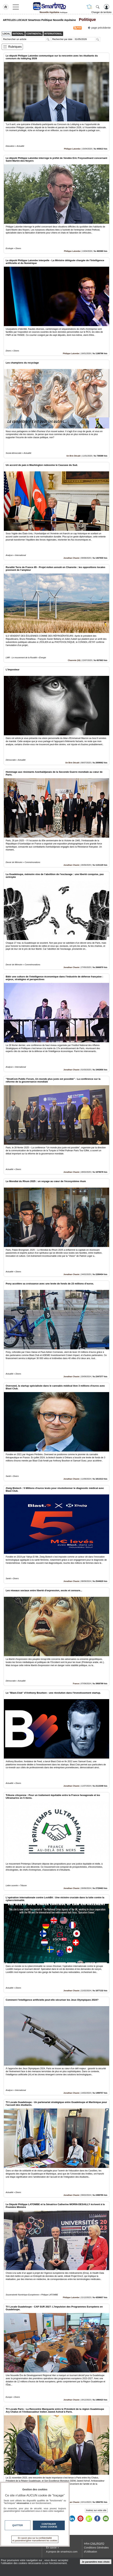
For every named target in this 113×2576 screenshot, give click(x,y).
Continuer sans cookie (48, 2525)
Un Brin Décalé (73, 456)
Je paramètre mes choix (96, 2561)
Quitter (17, 2525)
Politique (86, 19)
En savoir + (52, 2547)
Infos (94, 2543)
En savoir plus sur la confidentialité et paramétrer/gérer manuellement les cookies (34, 2539)
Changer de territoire (101, 12)
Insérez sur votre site (96, 2510)
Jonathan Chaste (71, 558)
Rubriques (15, 46)
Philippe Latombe (72, 149)
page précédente (99, 27)
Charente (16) (74, 660)
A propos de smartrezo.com (61, 2551)
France (76, 1683)
